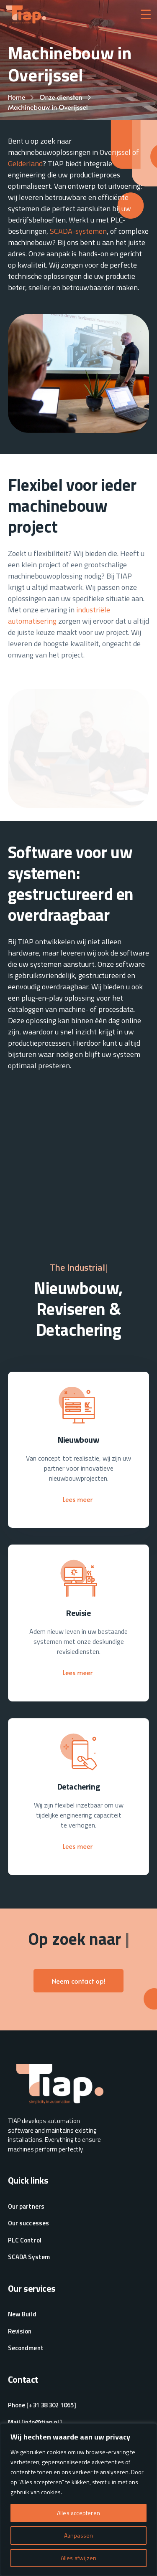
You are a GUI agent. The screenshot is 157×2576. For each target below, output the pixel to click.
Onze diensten (60, 96)
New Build (22, 2314)
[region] (78, 2499)
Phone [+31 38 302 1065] (42, 2405)
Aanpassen (78, 2535)
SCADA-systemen (78, 231)
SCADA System (29, 2257)
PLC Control (24, 2240)
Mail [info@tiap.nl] (35, 2422)
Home (17, 96)
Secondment (26, 2348)
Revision (20, 2331)
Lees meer (79, 1499)
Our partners (26, 2206)
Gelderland (25, 163)
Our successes (28, 2223)
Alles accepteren (78, 2512)
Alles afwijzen (79, 2557)
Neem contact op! (78, 1980)
